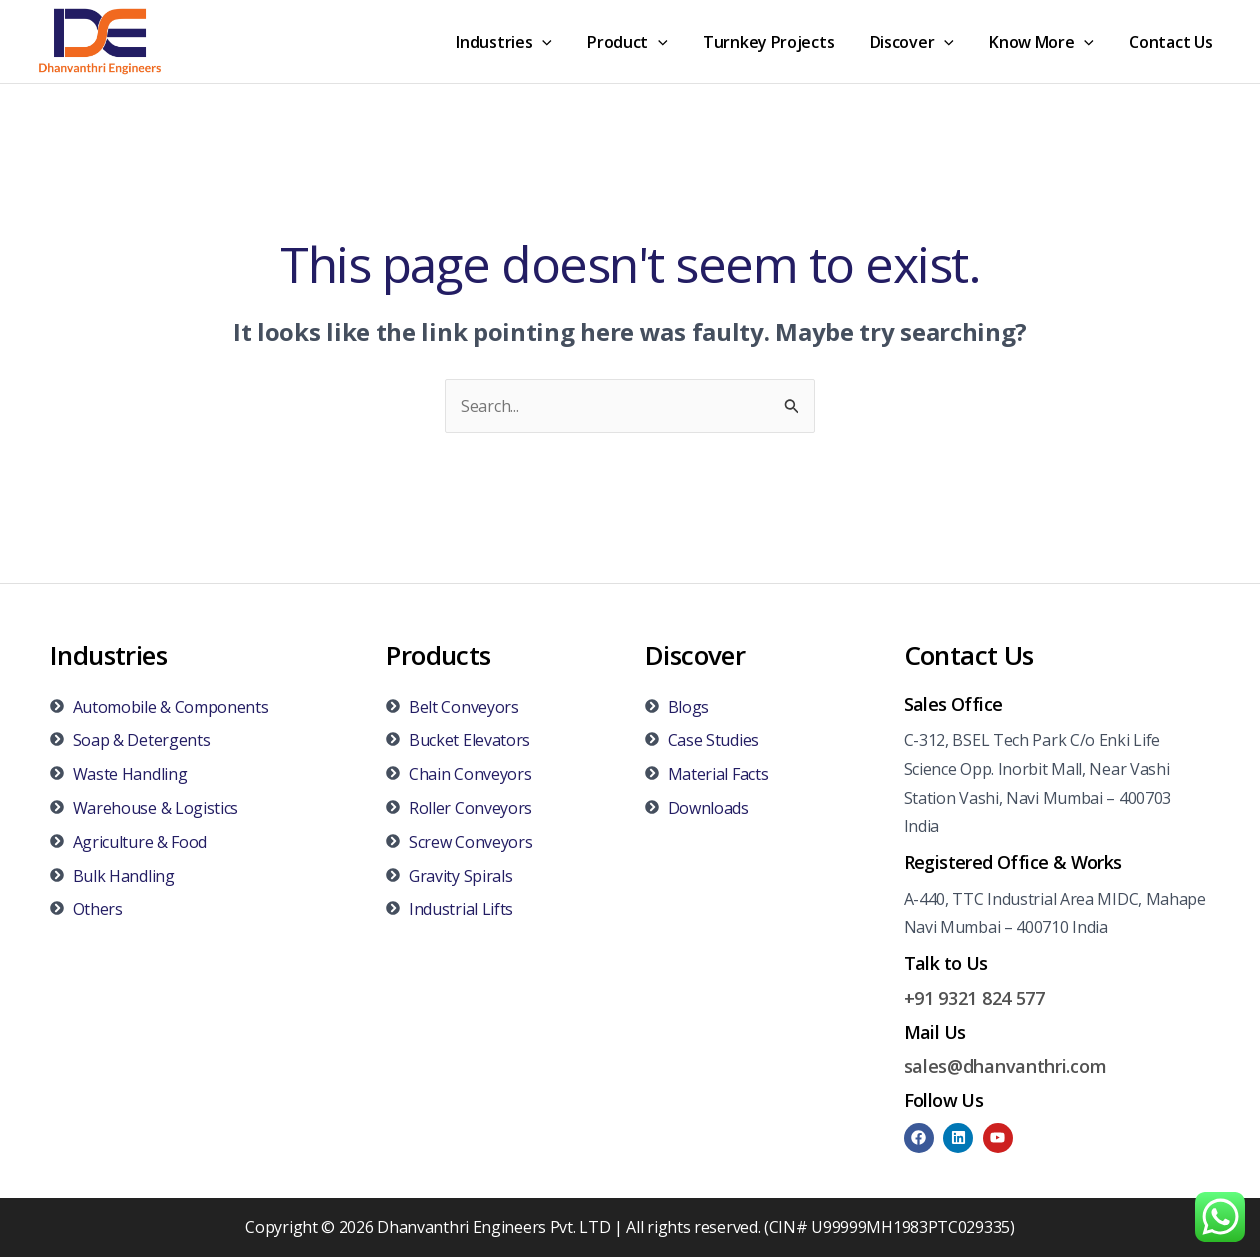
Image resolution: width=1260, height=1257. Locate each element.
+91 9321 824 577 (974, 998)
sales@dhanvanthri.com (1005, 1066)
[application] (561, 42)
